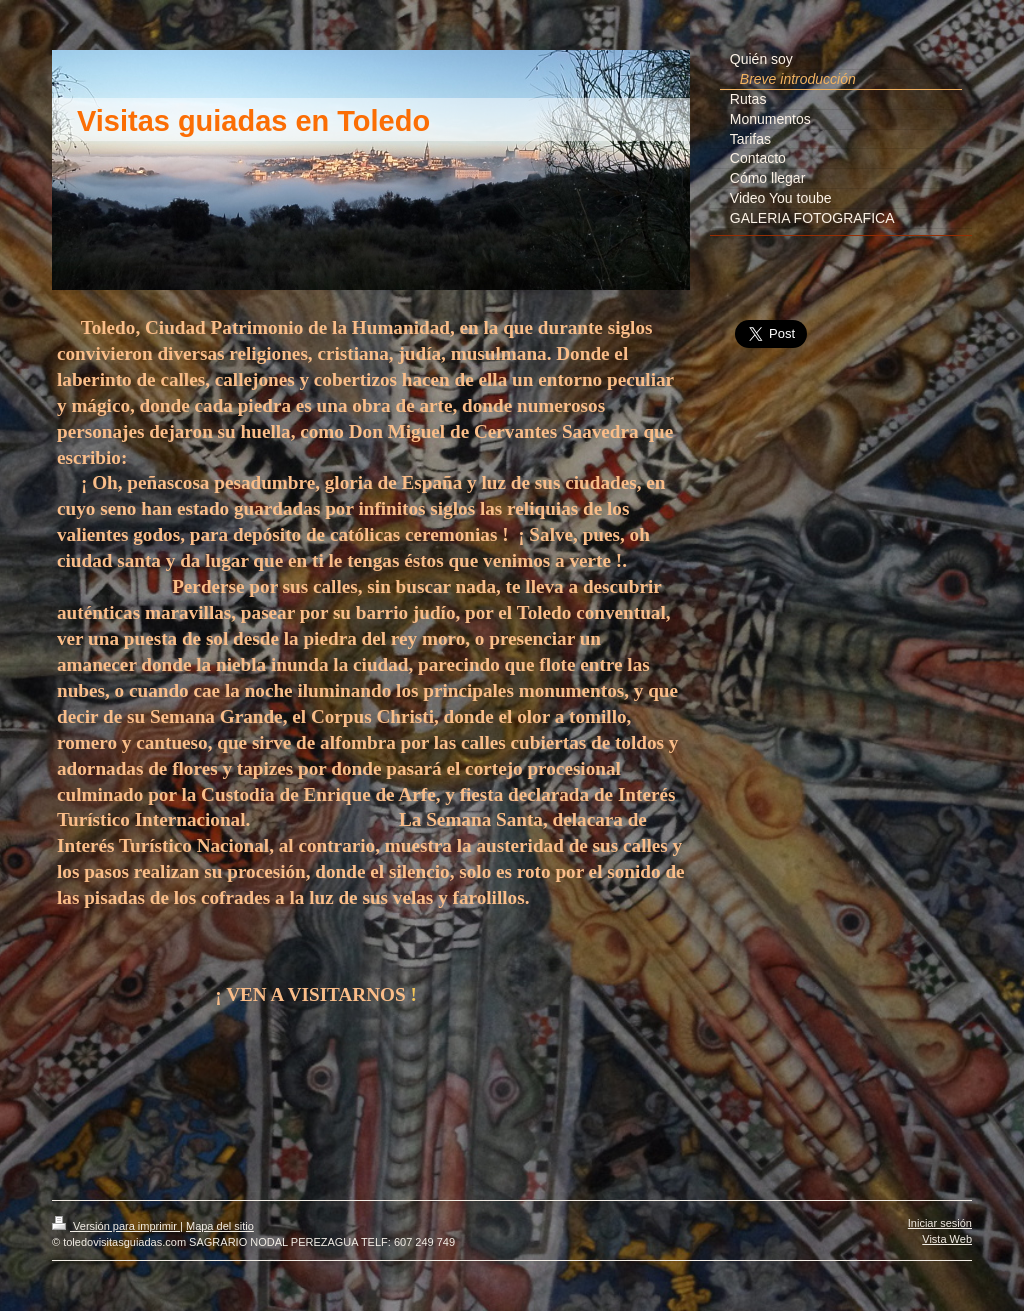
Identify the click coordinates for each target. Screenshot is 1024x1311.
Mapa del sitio (220, 1226)
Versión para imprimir (116, 1226)
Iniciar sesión (940, 1223)
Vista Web (947, 1239)
